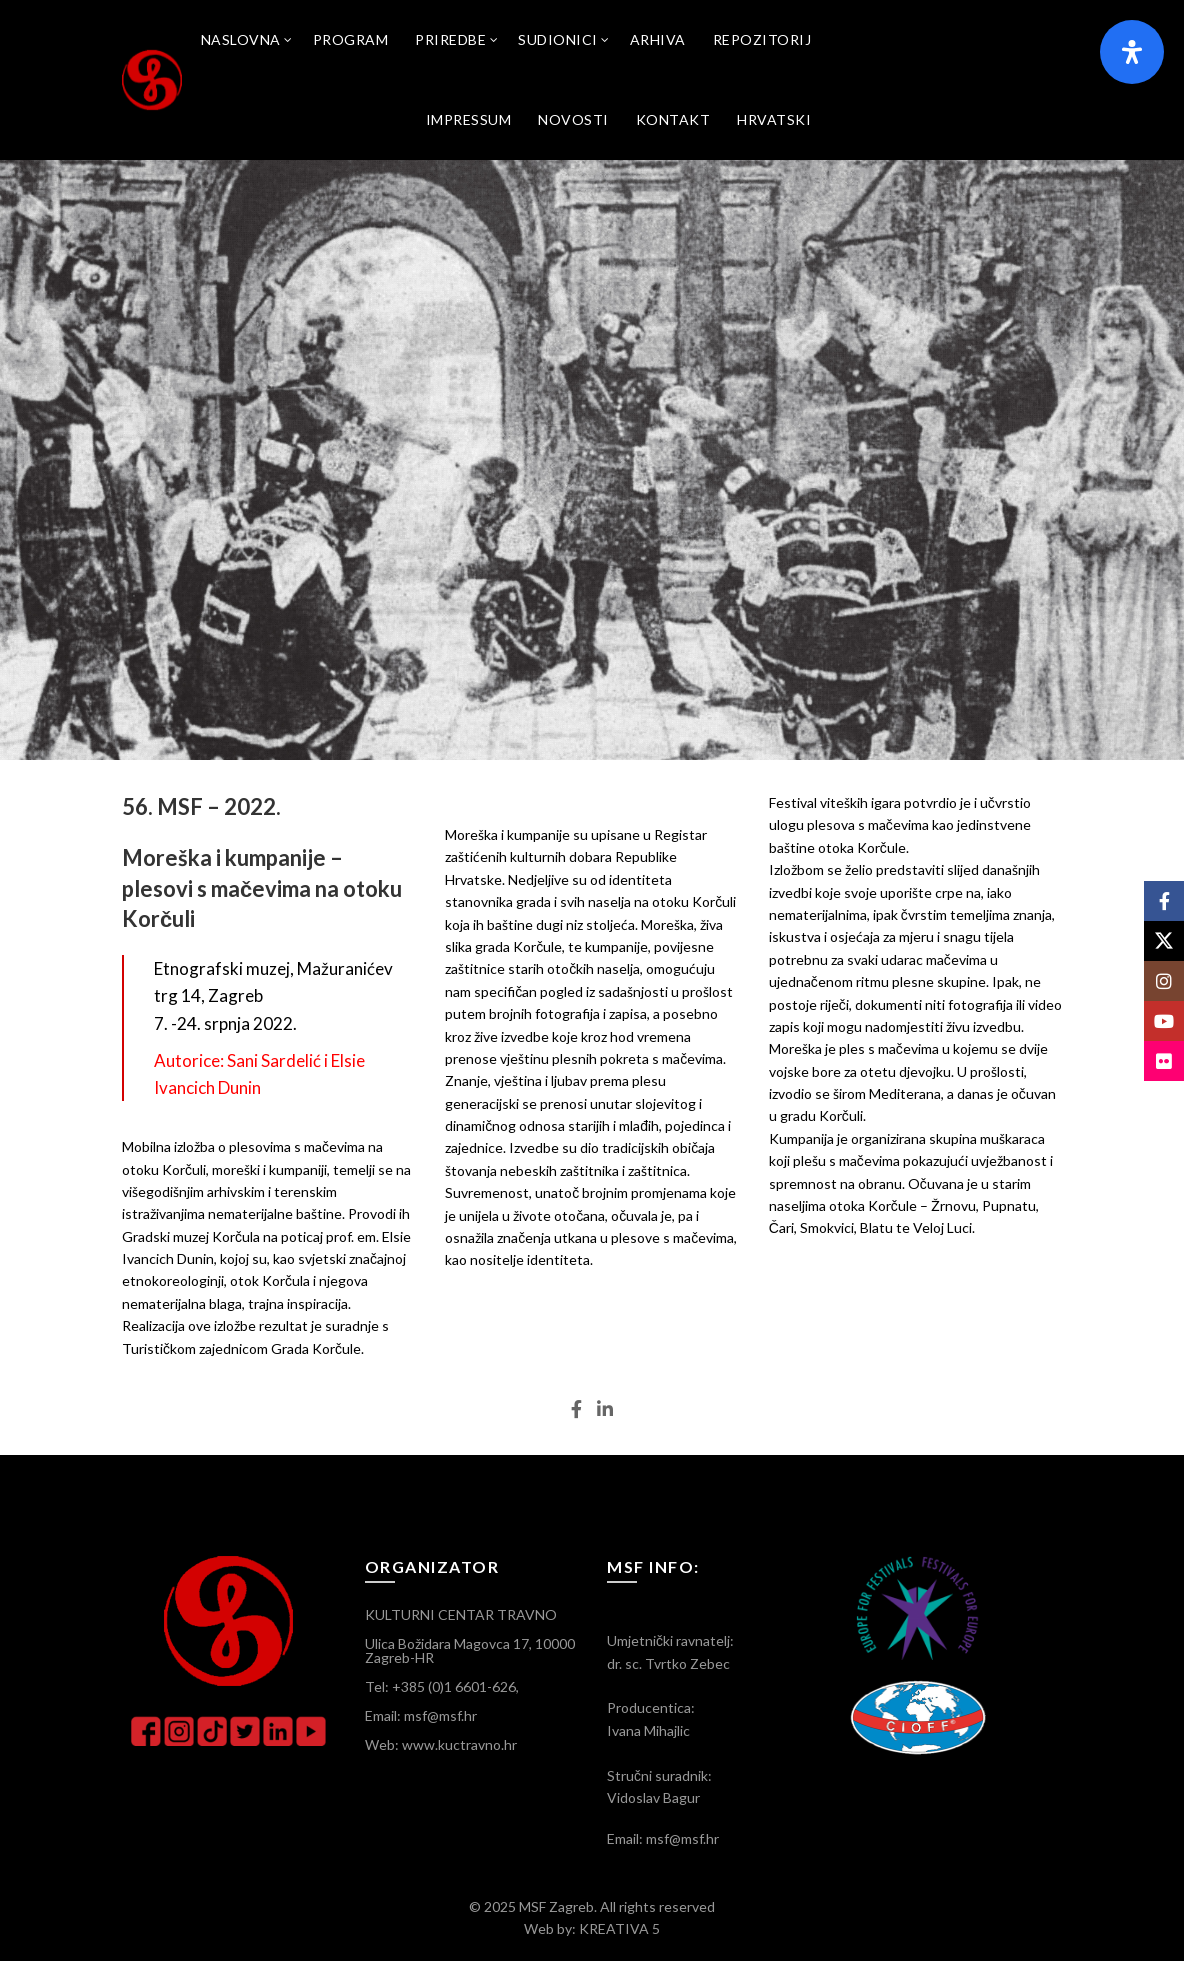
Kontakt (673, 119)
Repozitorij (762, 39)
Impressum (469, 119)
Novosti (573, 119)
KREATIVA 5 (619, 1928)
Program (351, 39)
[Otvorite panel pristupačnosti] (1132, 52)
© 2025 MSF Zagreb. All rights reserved (592, 1906)
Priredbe (450, 39)
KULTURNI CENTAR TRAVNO (461, 1614)
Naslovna (241, 39)
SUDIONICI (558, 39)
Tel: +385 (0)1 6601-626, (442, 1686)
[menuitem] (774, 120)
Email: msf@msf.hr (421, 1715)
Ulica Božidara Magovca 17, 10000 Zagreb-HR (470, 1650)
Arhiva (658, 39)
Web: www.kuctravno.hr (441, 1744)
